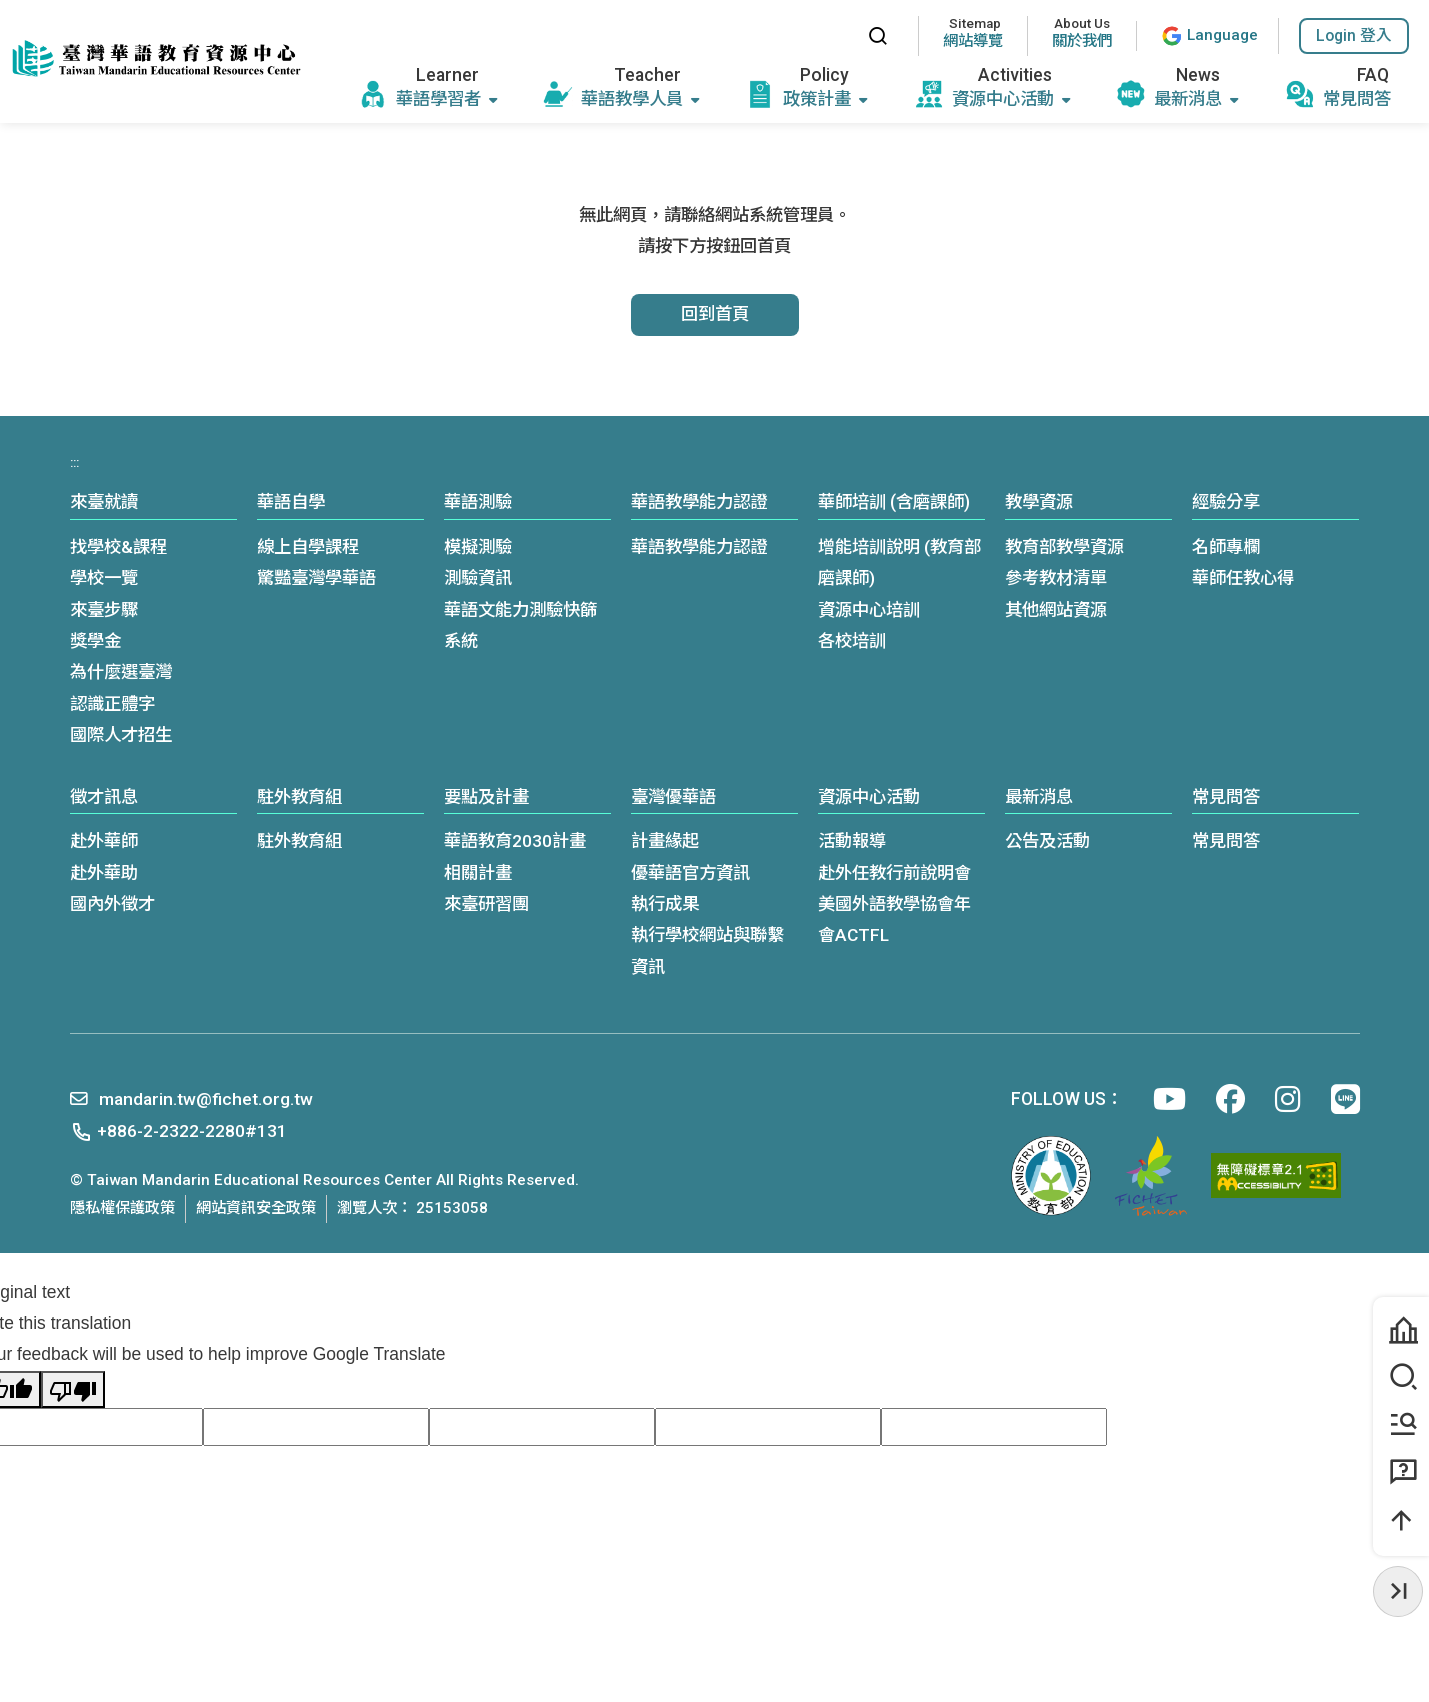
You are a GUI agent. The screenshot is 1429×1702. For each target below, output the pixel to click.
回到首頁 (715, 314)
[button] (1354, 36)
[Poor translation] (73, 1389)
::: (833, 35)
